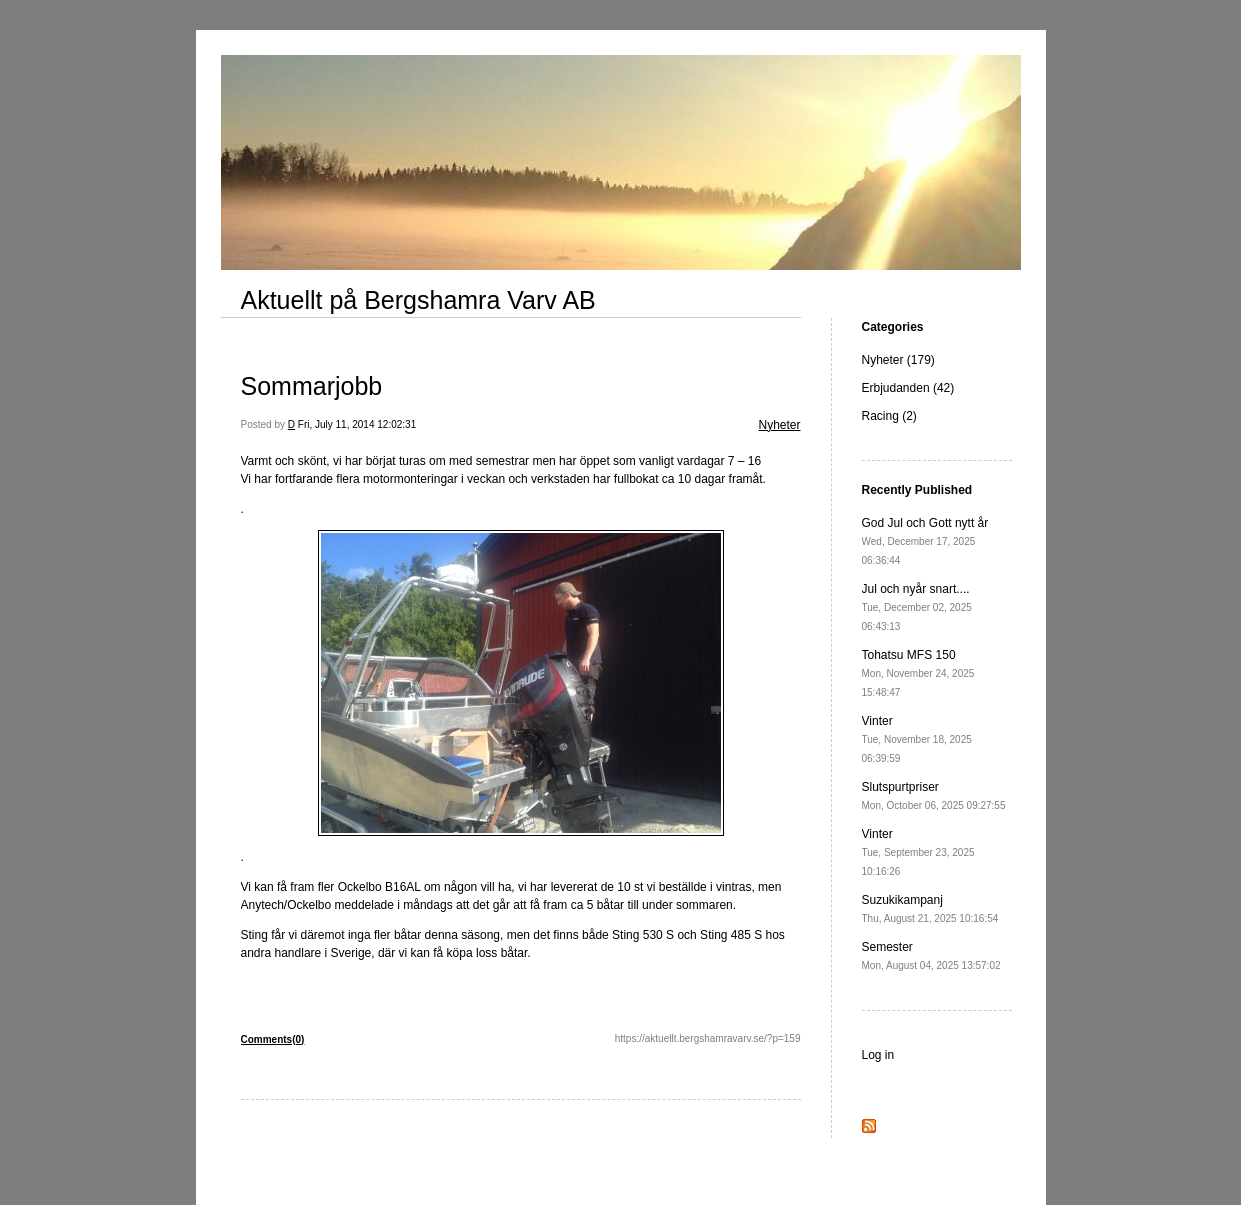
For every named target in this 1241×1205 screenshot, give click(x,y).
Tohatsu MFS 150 (918, 673)
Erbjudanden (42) (908, 388)
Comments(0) (273, 1039)
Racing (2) (889, 416)
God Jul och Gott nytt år (925, 541)
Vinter (917, 739)
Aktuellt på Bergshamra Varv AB (418, 300)
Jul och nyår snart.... (917, 607)
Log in (878, 1055)
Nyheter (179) (898, 360)
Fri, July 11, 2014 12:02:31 (357, 424)
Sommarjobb (312, 386)
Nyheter (779, 425)
